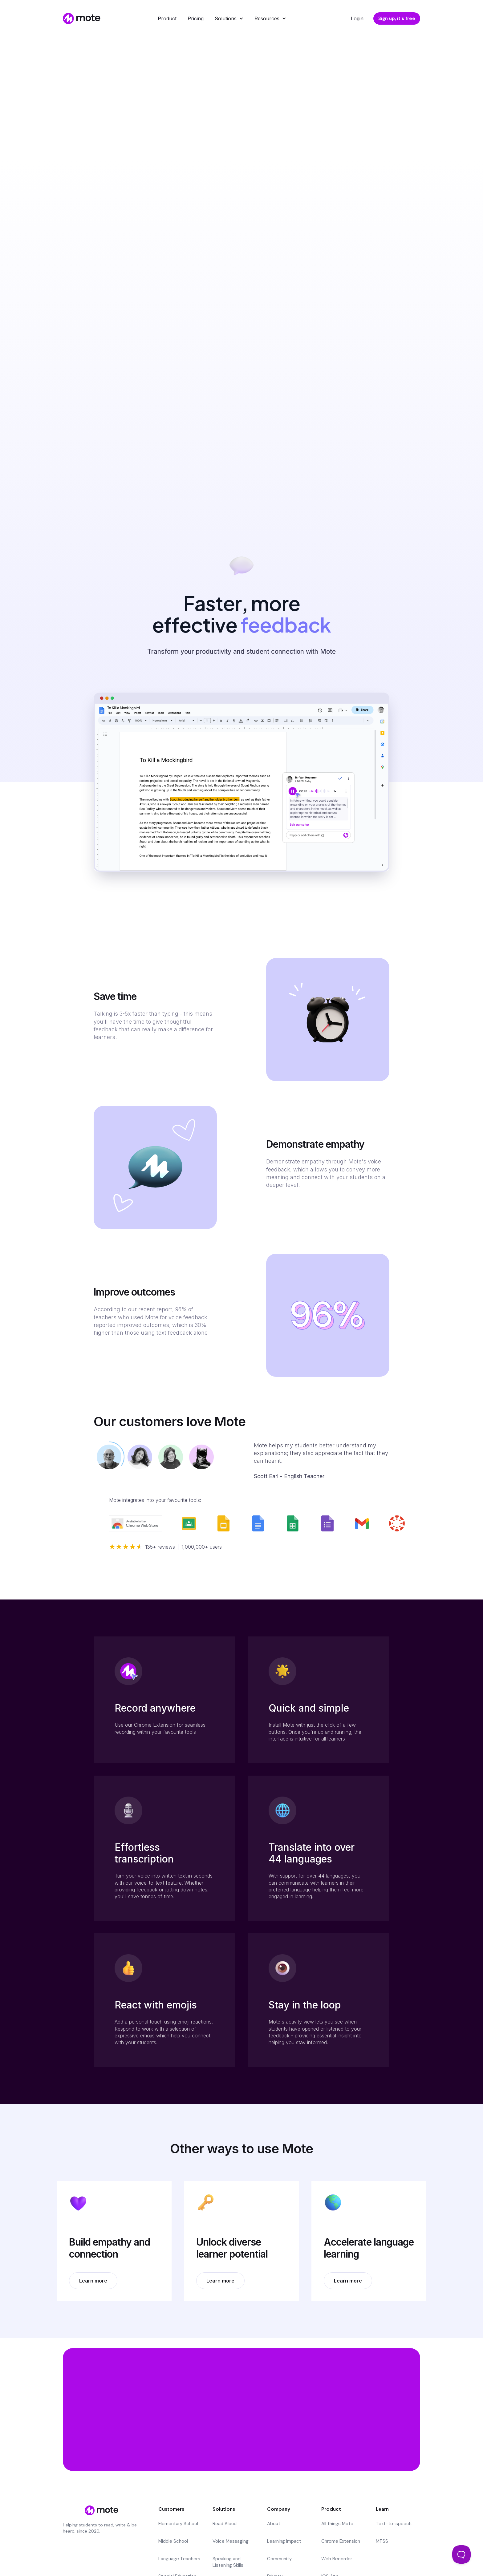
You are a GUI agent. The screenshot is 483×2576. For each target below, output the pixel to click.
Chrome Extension (340, 2541)
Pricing (196, 18)
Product (167, 18)
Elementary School (178, 2524)
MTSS (382, 2541)
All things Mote (337, 2524)
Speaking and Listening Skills (228, 2562)
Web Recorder (336, 2559)
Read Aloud (225, 2524)
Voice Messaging (231, 2541)
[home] (80, 18)
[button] (229, 18)
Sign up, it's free (396, 18)
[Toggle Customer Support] (461, 2554)
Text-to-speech (394, 2524)
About (273, 2524)
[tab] (109, 1457)
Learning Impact (284, 2541)
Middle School (173, 2541)
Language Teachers (179, 2559)
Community (279, 2559)
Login (357, 18)
